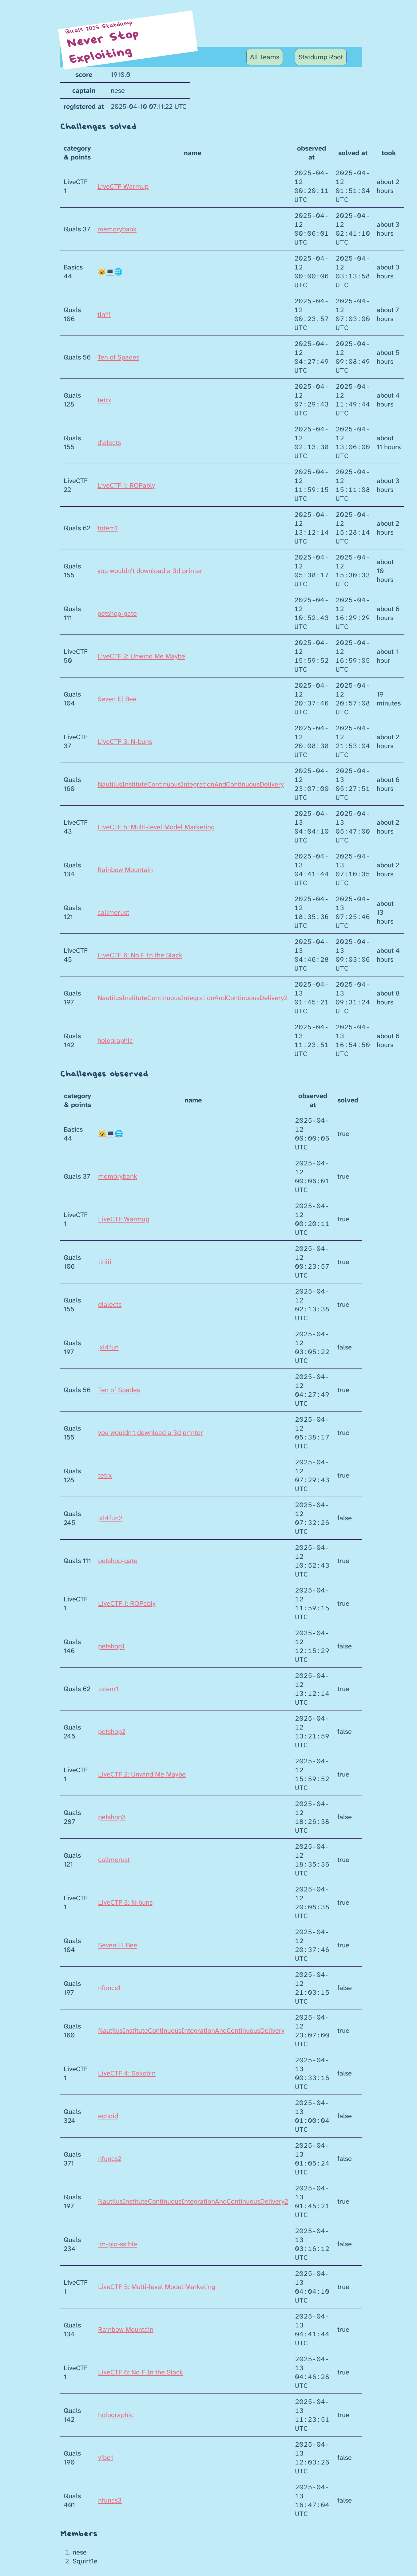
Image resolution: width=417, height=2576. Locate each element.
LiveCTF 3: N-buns (124, 741)
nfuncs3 (110, 2500)
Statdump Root (321, 57)
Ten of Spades (118, 357)
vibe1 (105, 2457)
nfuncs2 (109, 2158)
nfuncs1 (109, 1987)
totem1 (107, 528)
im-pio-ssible (117, 2244)
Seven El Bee (117, 698)
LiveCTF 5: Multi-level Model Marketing (156, 827)
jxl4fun (108, 1347)
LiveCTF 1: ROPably (126, 485)
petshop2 (111, 1731)
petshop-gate (117, 613)
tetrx (104, 399)
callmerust (113, 912)
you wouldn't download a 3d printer (149, 570)
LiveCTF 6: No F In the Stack (139, 955)
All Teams (264, 57)
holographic (115, 1040)
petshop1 (111, 1646)
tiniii (104, 314)
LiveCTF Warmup (123, 186)
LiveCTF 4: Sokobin (127, 2073)
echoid (108, 2115)
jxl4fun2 (110, 1518)
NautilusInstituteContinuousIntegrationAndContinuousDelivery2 (192, 997)
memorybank (117, 229)
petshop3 (112, 1816)
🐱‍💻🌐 (109, 271)
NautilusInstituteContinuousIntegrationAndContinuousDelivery (190, 784)
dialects (109, 442)
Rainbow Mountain (125, 869)
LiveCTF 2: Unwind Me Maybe (141, 656)
